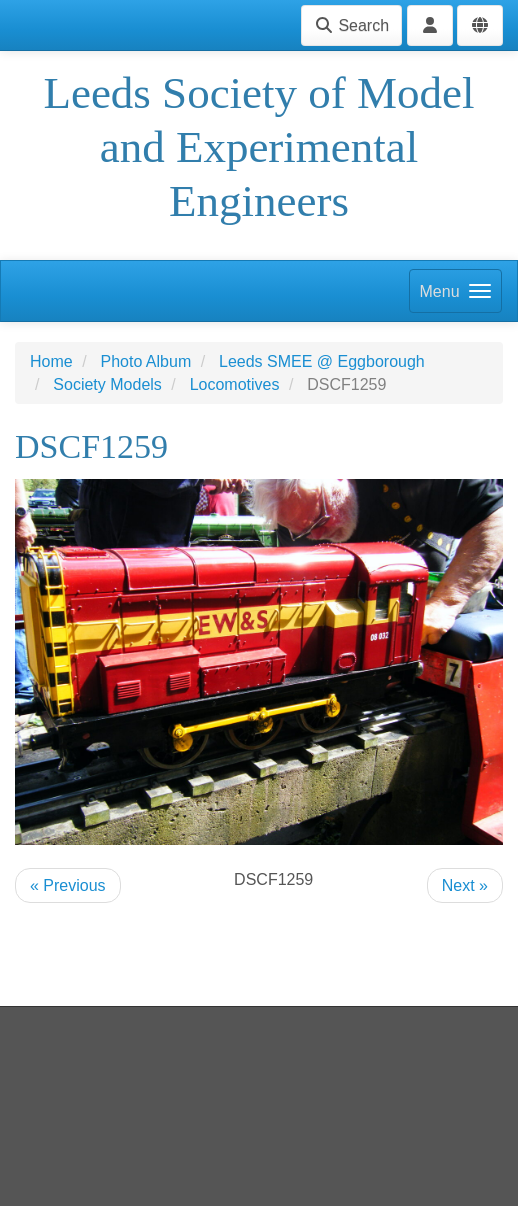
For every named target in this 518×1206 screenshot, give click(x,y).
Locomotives (235, 384)
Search (351, 25)
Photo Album (145, 361)
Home (51, 361)
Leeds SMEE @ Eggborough (322, 361)
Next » (465, 885)
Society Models (107, 384)
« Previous (68, 885)
